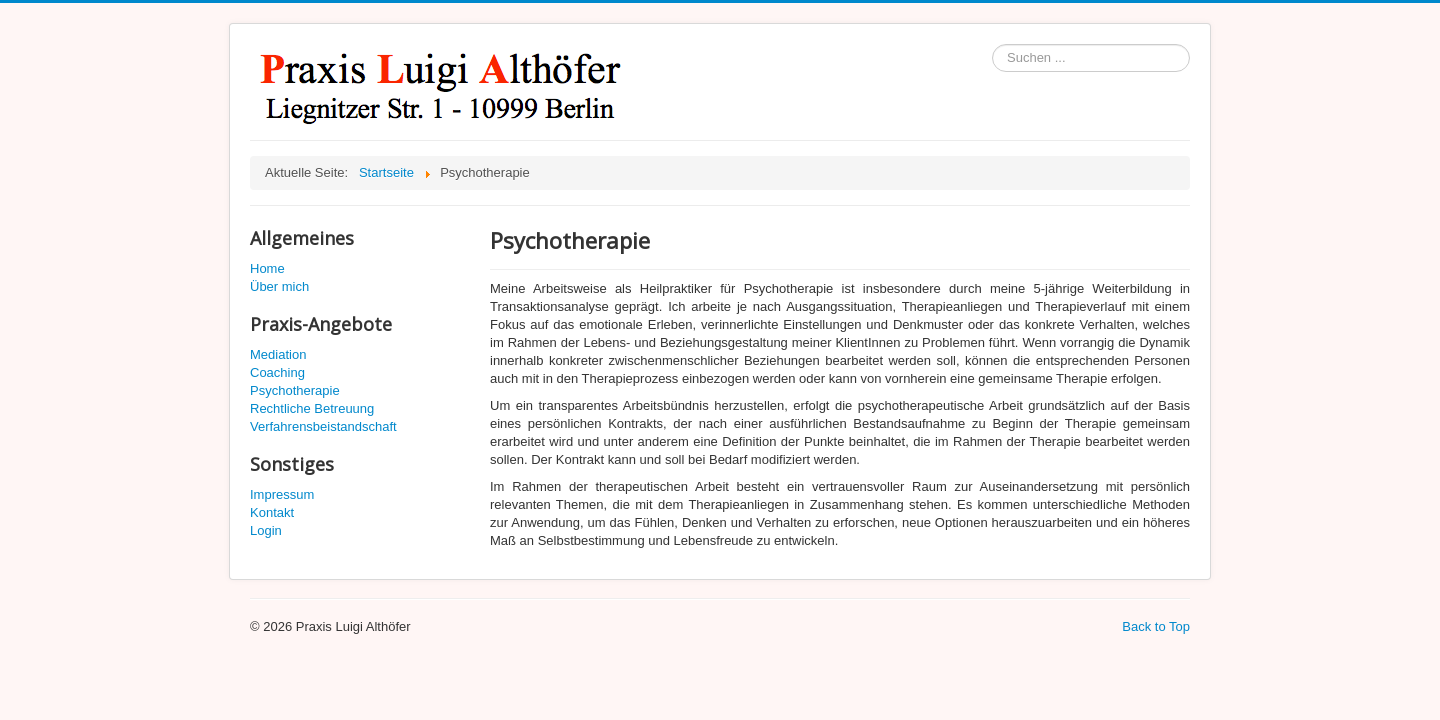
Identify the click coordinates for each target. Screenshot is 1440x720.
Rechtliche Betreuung (312, 408)
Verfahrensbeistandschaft (323, 426)
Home (267, 268)
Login (266, 530)
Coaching (277, 372)
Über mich (279, 286)
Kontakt (272, 512)
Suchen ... (992, 44)
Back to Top (1156, 626)
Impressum (282, 494)
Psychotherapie (295, 390)
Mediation (278, 354)
